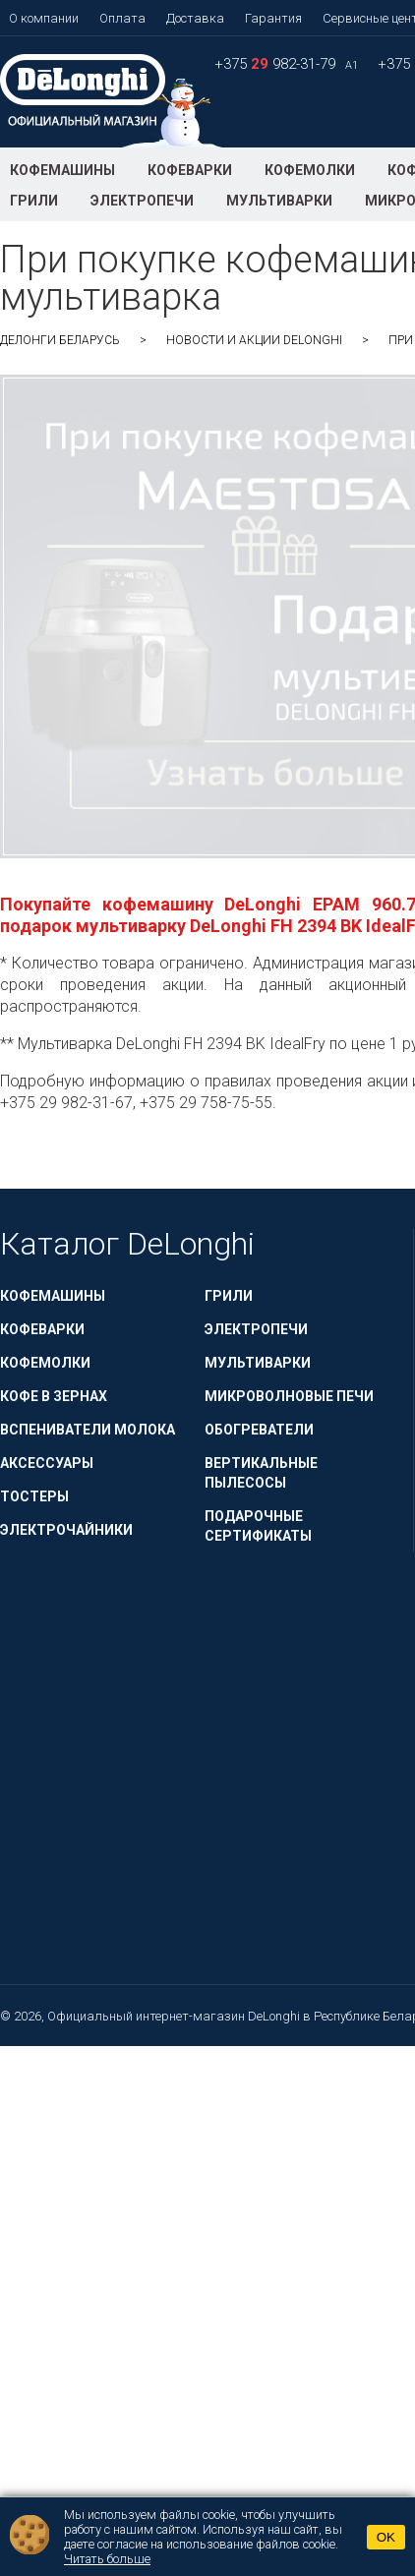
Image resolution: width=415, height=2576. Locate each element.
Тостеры (34, 1496)
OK (386, 2537)
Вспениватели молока (87, 1429)
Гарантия (273, 18)
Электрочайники (66, 1530)
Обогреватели (259, 1429)
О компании (44, 18)
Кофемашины (62, 170)
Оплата (122, 18)
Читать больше (107, 2558)
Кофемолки (310, 170)
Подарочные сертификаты (258, 1526)
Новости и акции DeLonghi (254, 340)
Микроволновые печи (289, 1396)
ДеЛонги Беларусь (60, 340)
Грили (34, 200)
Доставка (195, 18)
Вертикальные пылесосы (261, 1473)
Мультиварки (279, 200)
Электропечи (142, 200)
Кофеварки (190, 170)
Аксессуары (46, 1463)
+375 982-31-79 (276, 64)
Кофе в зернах (53, 1396)
